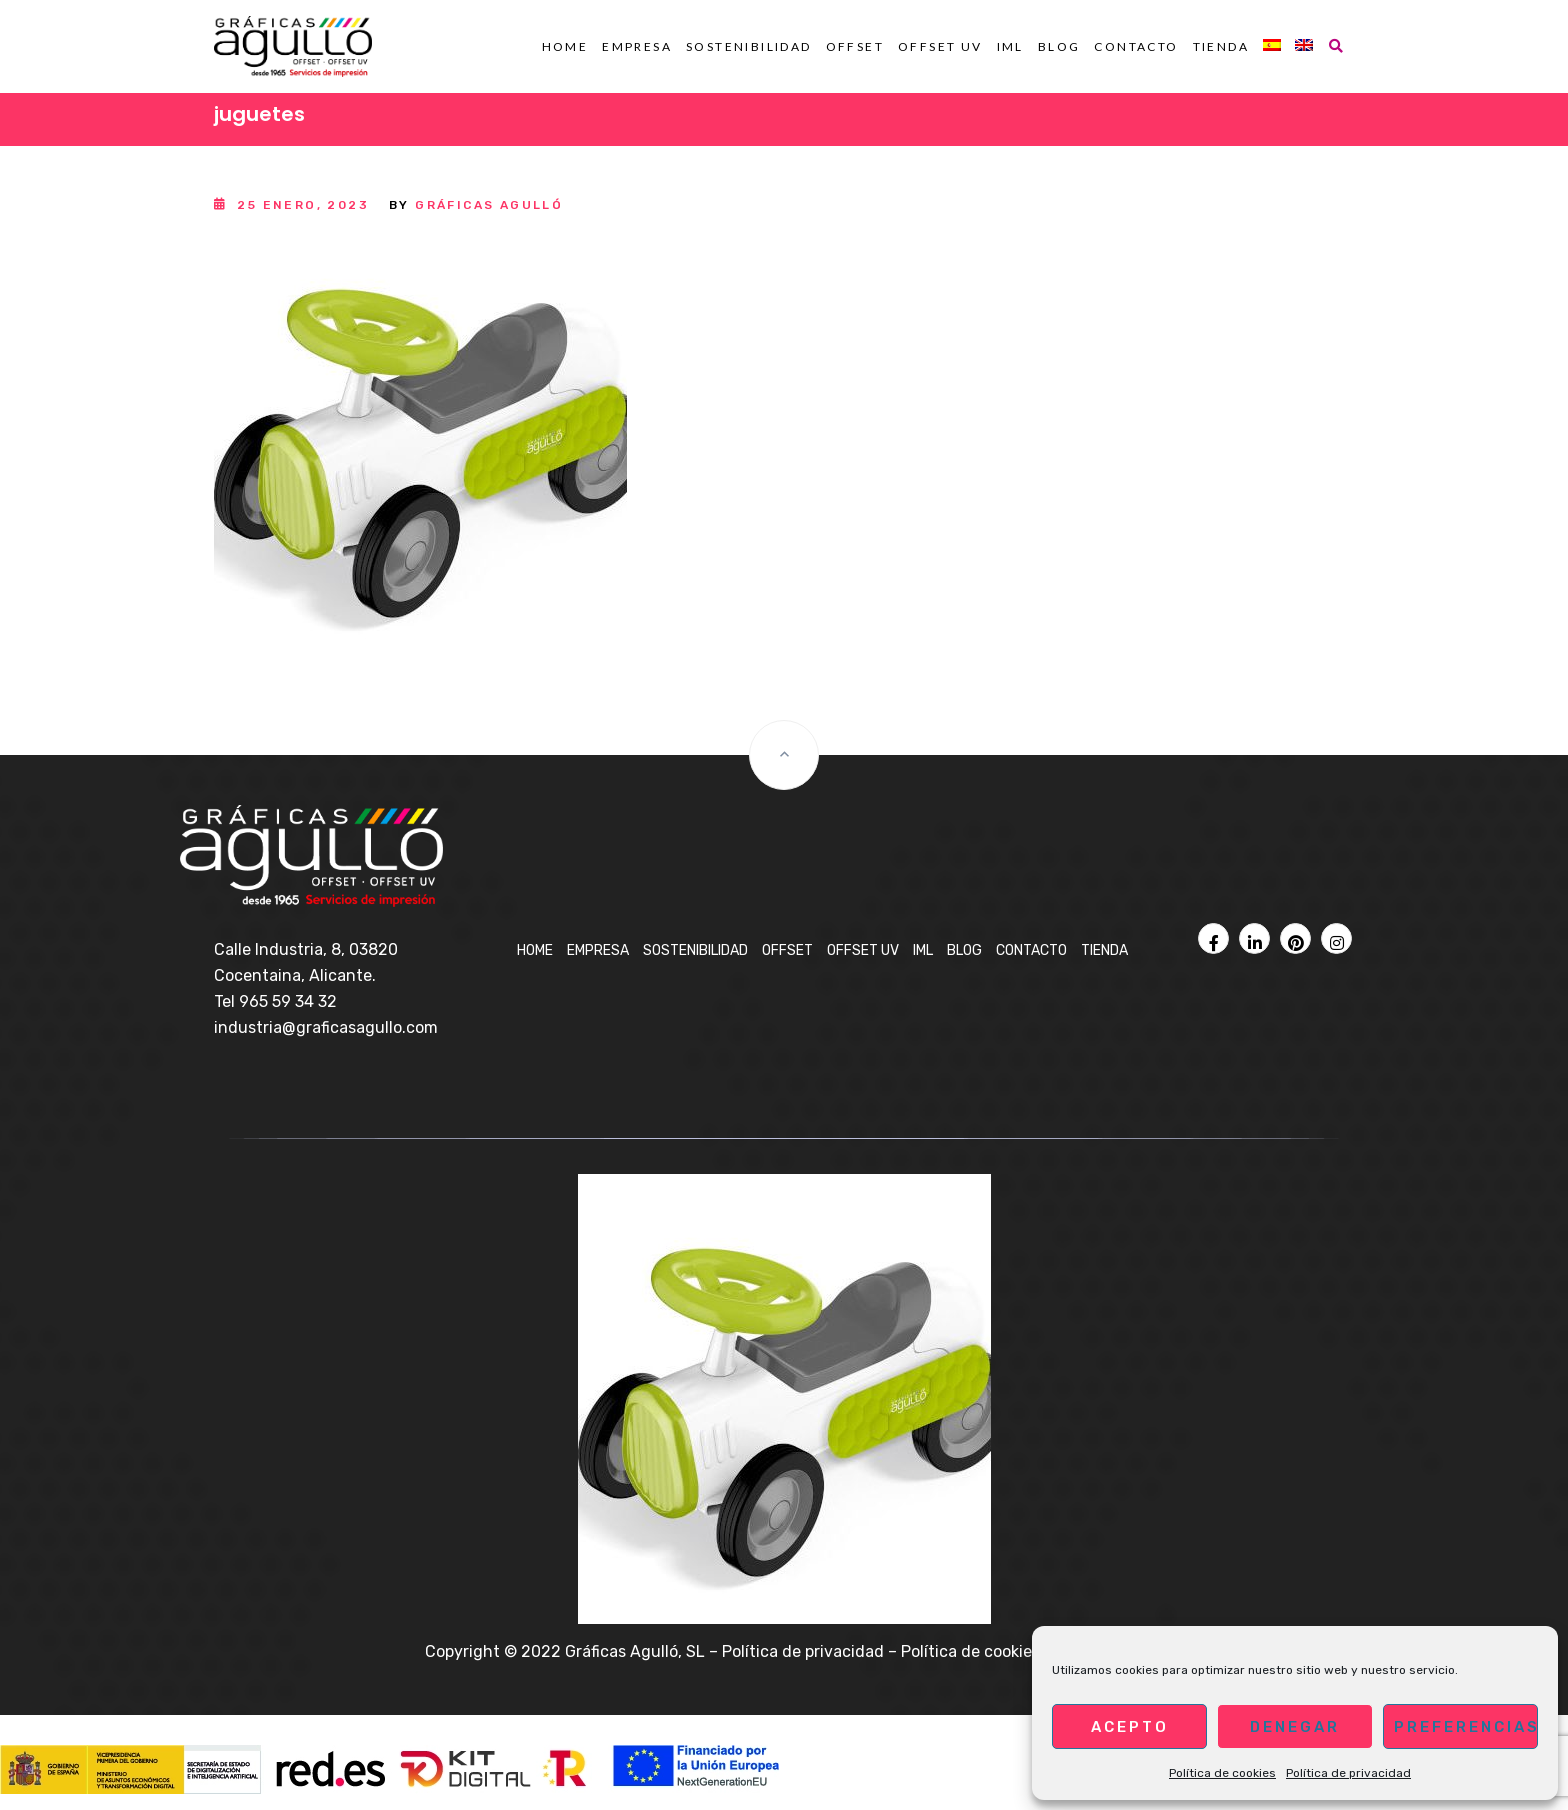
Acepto (1130, 1727)
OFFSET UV (940, 46)
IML (1010, 46)
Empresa (637, 46)
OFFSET (855, 46)
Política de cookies (1222, 1773)
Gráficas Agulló (489, 205)
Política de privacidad (1348, 1773)
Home (565, 46)
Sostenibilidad (749, 46)
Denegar (1295, 1727)
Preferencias (1466, 1727)
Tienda (1221, 46)
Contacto (1136, 46)
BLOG (1059, 46)
